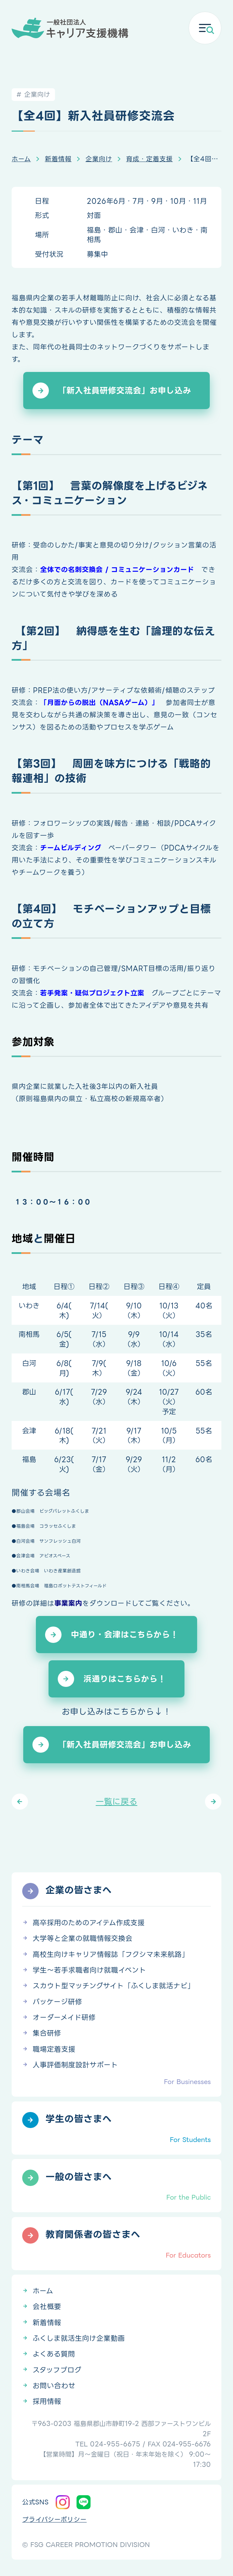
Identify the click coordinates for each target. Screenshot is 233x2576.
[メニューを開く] (205, 28)
